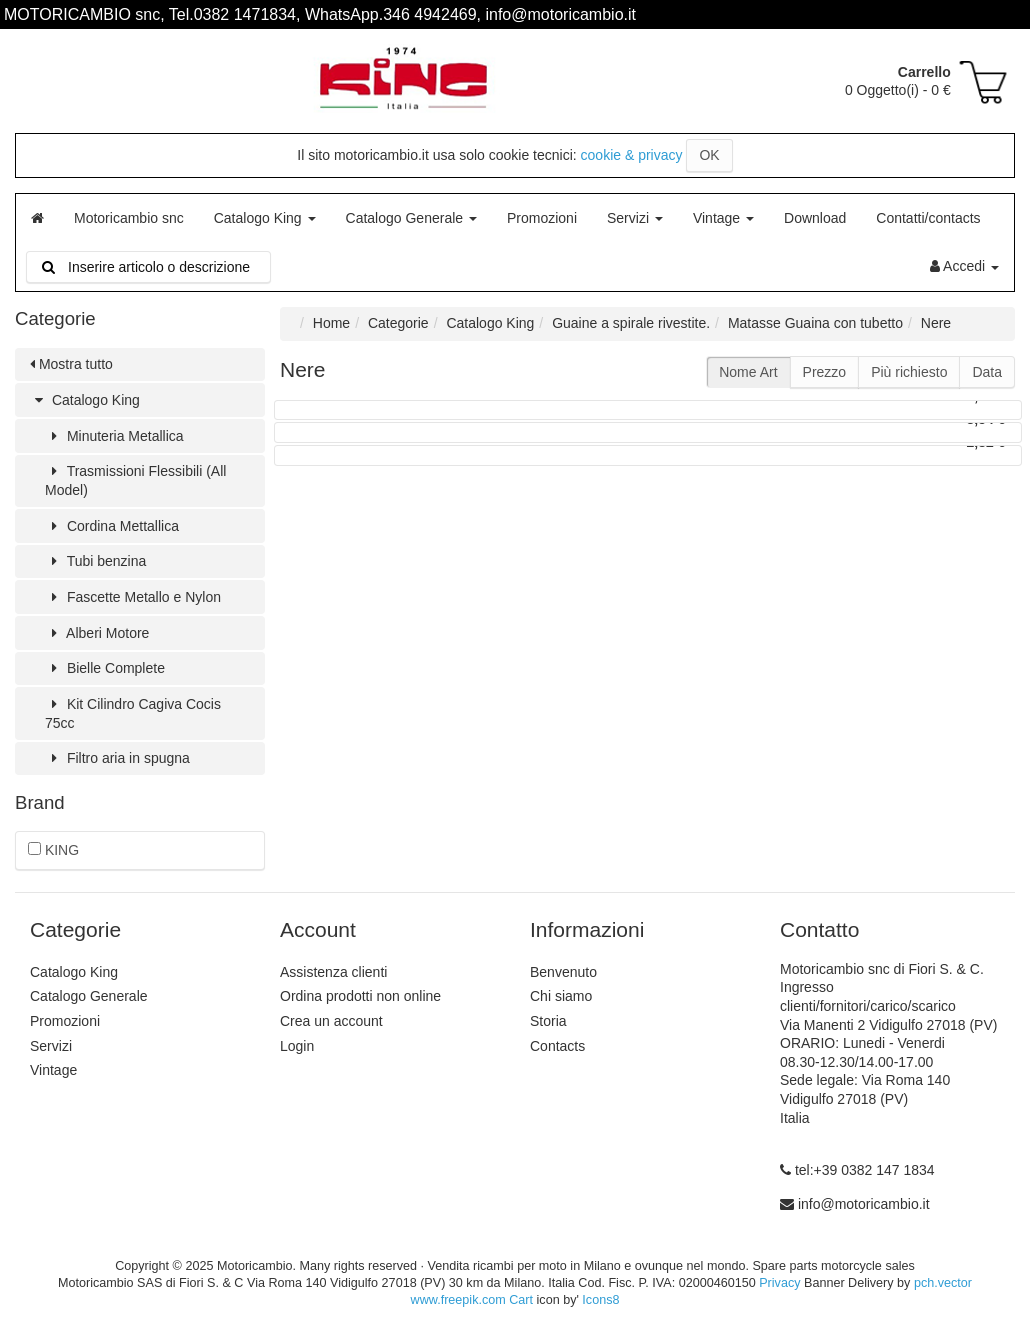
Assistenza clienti (333, 972)
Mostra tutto (71, 364)
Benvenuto (563, 972)
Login (297, 1046)
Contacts (557, 1046)
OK (709, 155)
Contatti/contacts (928, 218)
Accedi (964, 266)
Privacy (779, 1283)
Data (987, 372)
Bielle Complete (105, 668)
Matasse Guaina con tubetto (815, 323)
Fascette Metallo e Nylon (133, 597)
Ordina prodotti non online (360, 996)
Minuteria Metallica (114, 436)
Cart (521, 1300)
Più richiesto (909, 372)
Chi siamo (561, 996)
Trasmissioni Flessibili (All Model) (135, 480)
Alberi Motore (97, 633)
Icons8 (600, 1300)
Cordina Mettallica (112, 526)
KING (53, 850)
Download (815, 218)
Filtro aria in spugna (117, 758)
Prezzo (825, 372)
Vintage (723, 218)
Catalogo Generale (411, 218)
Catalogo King (265, 218)
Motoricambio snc (129, 218)
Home (331, 323)
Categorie (398, 323)
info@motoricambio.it (864, 1204)
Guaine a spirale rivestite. (631, 323)
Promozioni (542, 218)
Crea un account (331, 1021)
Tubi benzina (95, 561)
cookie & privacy (632, 155)
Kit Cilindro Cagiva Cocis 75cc (133, 713)
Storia (548, 1021)
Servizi (635, 218)
